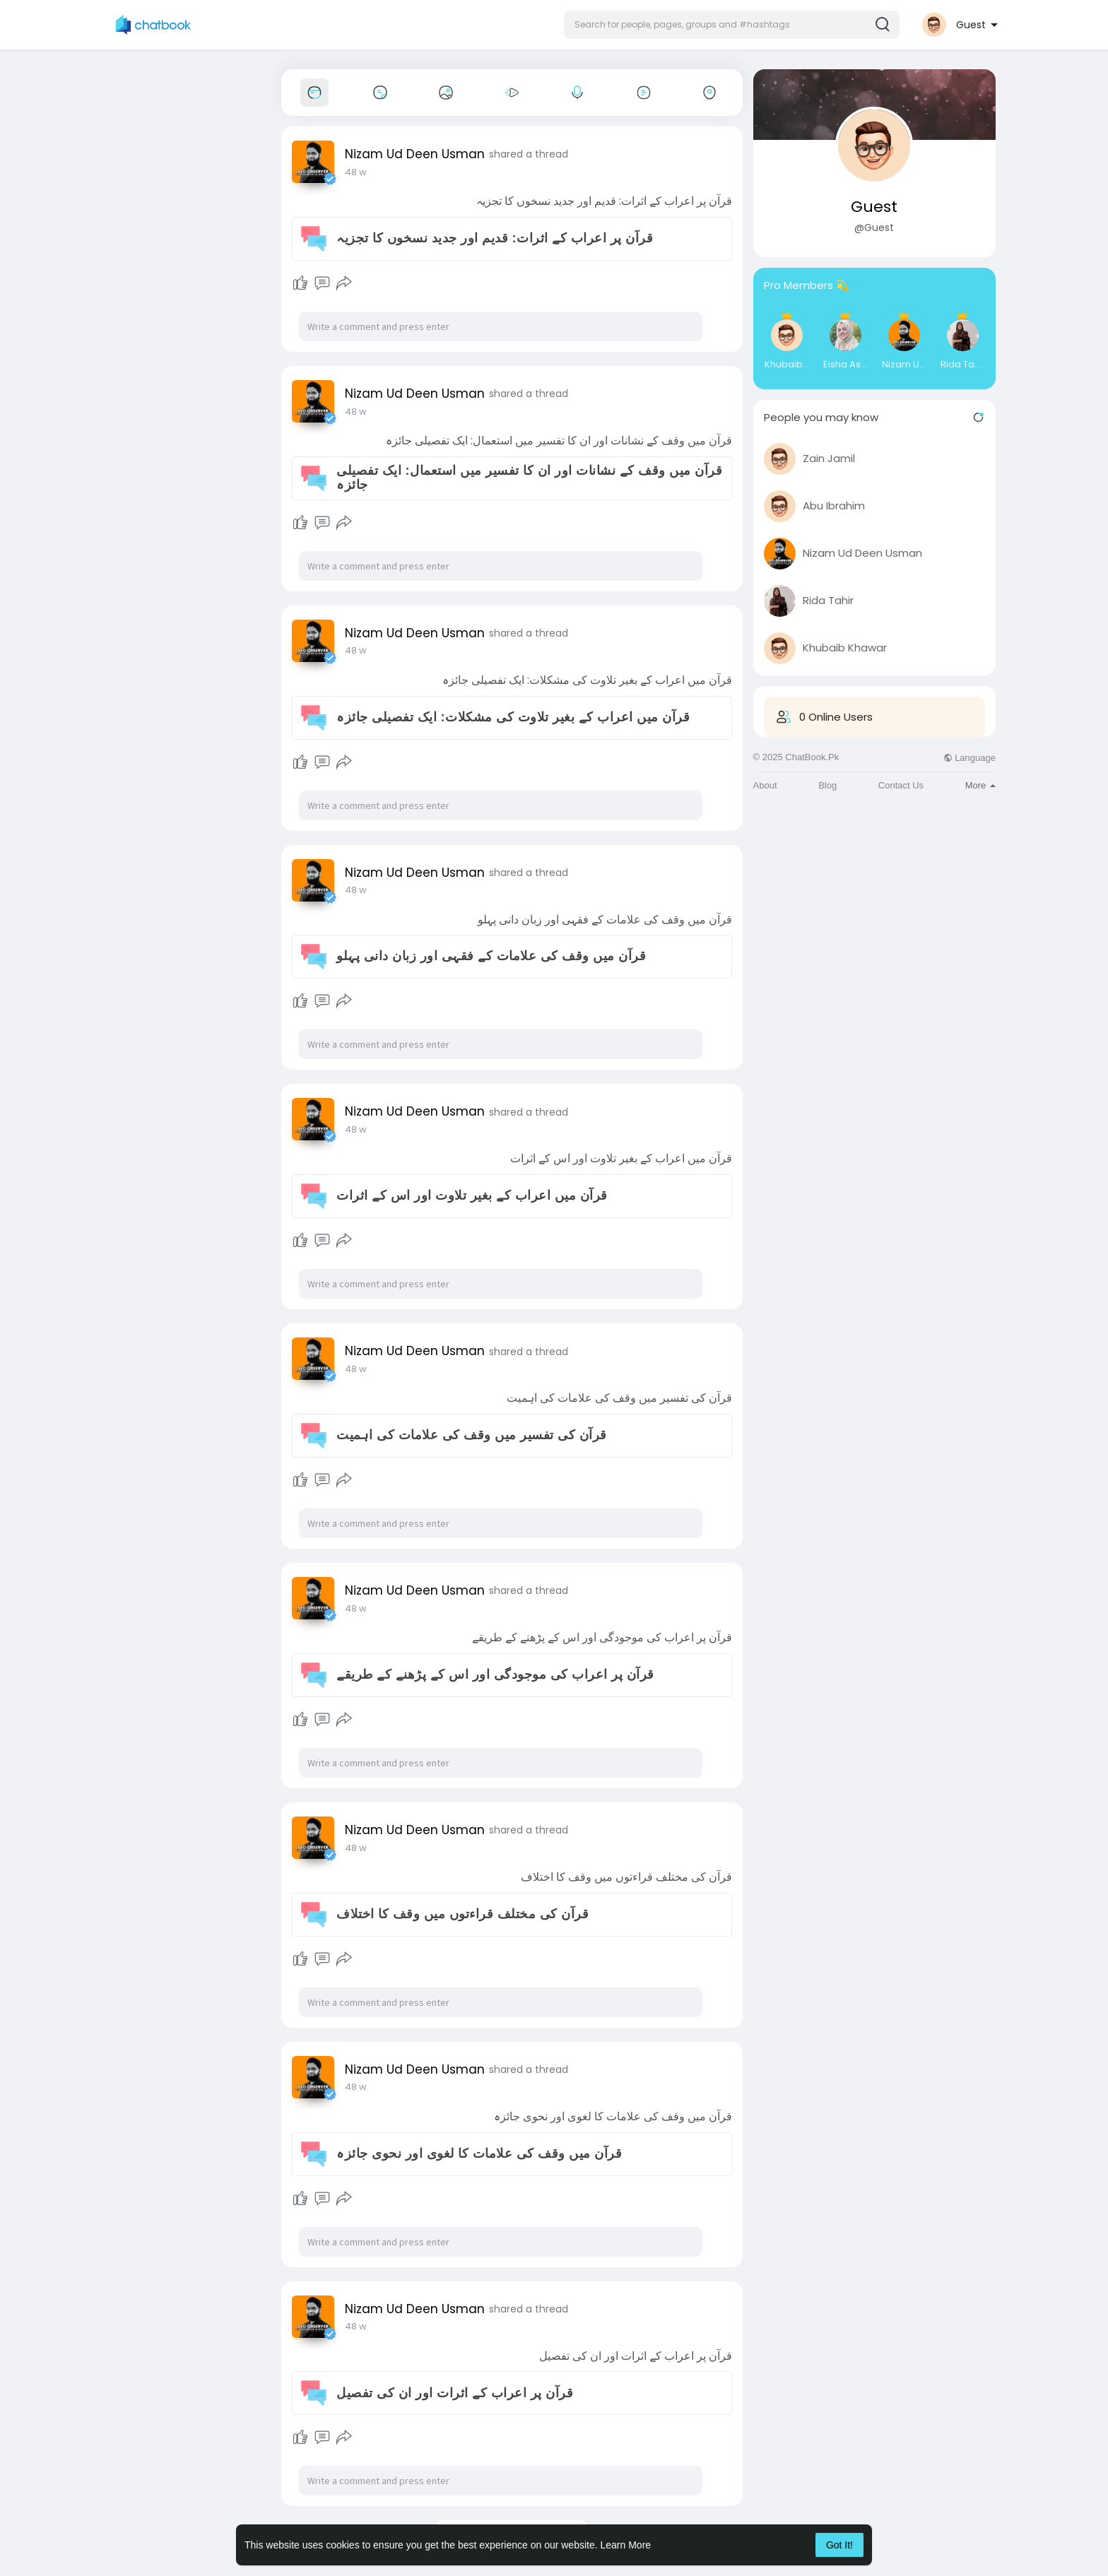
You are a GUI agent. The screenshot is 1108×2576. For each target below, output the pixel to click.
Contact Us (901, 785)
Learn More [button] (626, 2545)
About (765, 785)
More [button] (980, 785)
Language (969, 757)
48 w (356, 172)
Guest (874, 207)
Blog (827, 785)
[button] (732, 25)
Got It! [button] (839, 2545)
